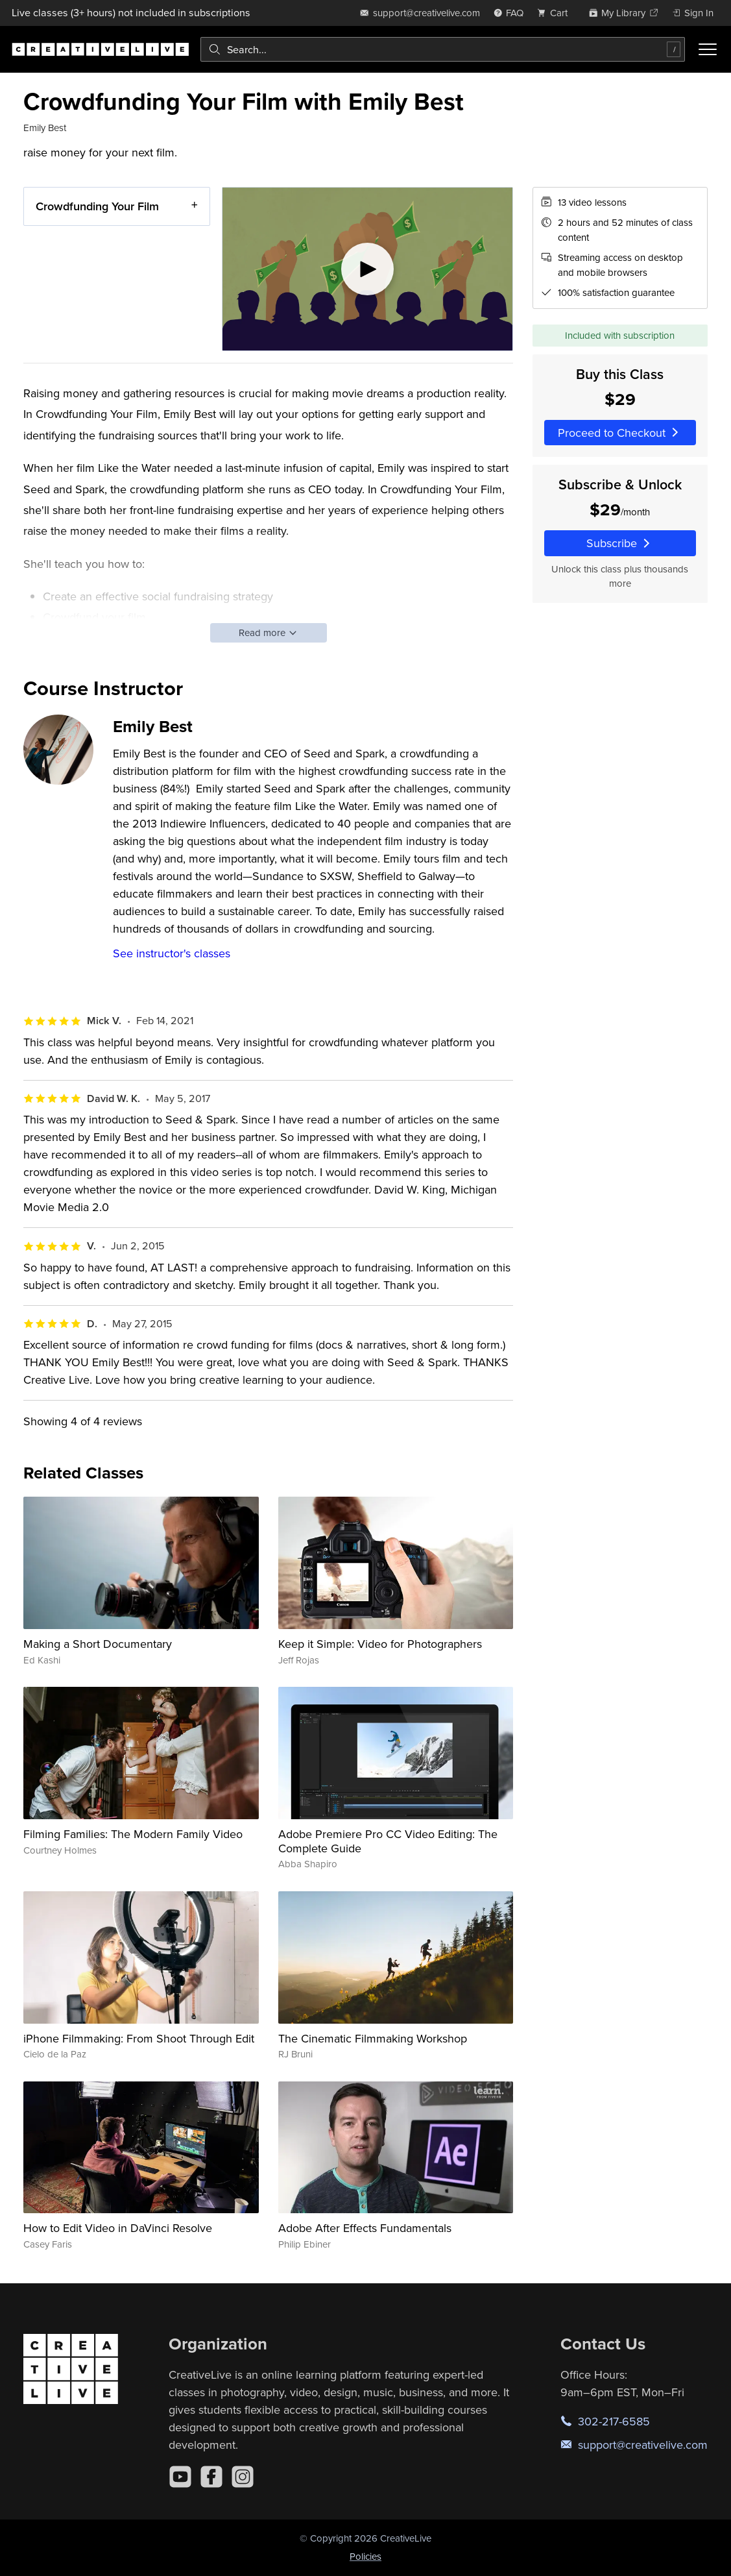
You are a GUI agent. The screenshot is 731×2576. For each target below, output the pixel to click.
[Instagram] (242, 2476)
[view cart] (556, 12)
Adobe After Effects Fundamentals (364, 2228)
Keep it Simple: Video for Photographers (380, 1644)
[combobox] (442, 49)
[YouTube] (180, 2476)
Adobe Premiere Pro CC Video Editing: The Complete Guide (387, 1841)
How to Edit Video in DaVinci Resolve (117, 2228)
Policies (365, 2556)
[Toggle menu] (707, 49)
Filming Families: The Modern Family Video (133, 1834)
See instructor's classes (171, 953)
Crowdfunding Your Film (97, 206)
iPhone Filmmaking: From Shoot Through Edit (138, 2038)
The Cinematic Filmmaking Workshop (372, 2038)
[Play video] (367, 269)
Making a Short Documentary (97, 1644)
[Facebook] (211, 2476)
